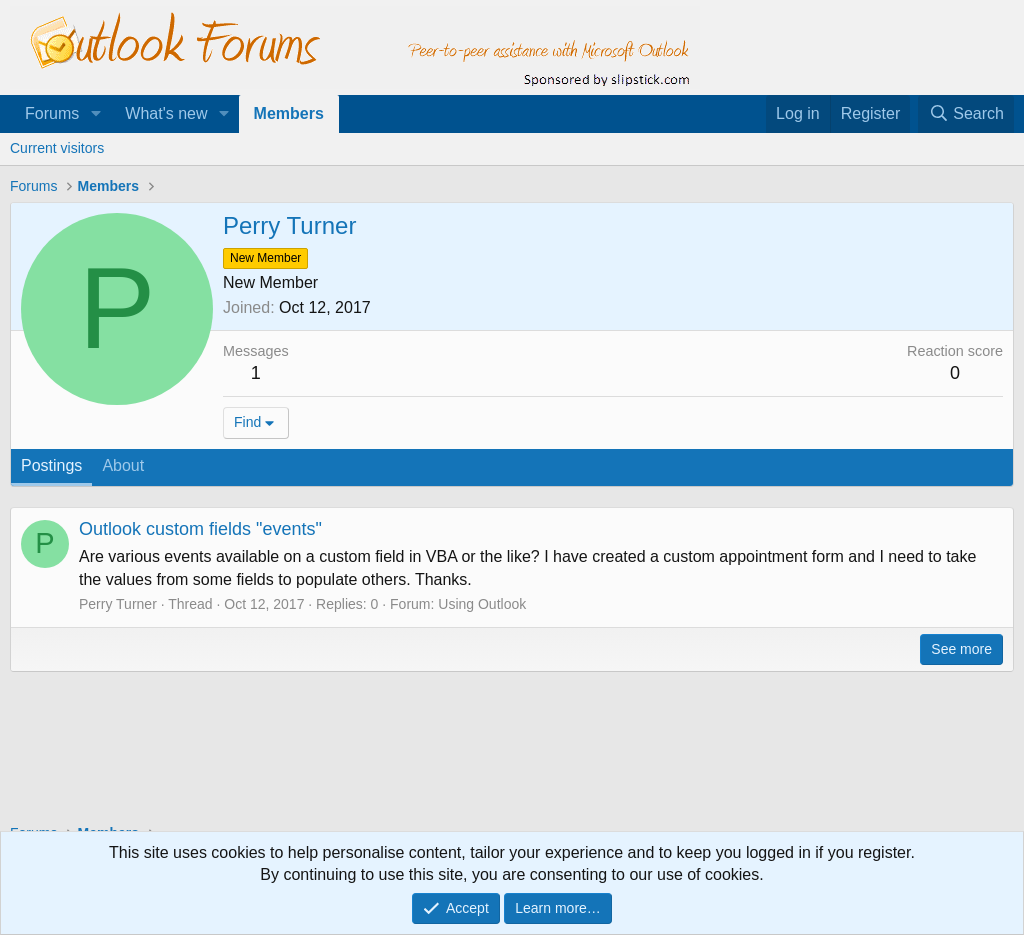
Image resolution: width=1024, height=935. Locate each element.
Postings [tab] (51, 465)
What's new (166, 113)
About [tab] (123, 465)
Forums (52, 113)
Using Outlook (482, 604)
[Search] (966, 114)
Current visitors (57, 148)
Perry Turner (118, 604)
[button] (95, 114)
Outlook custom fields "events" (200, 529)
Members (289, 113)
